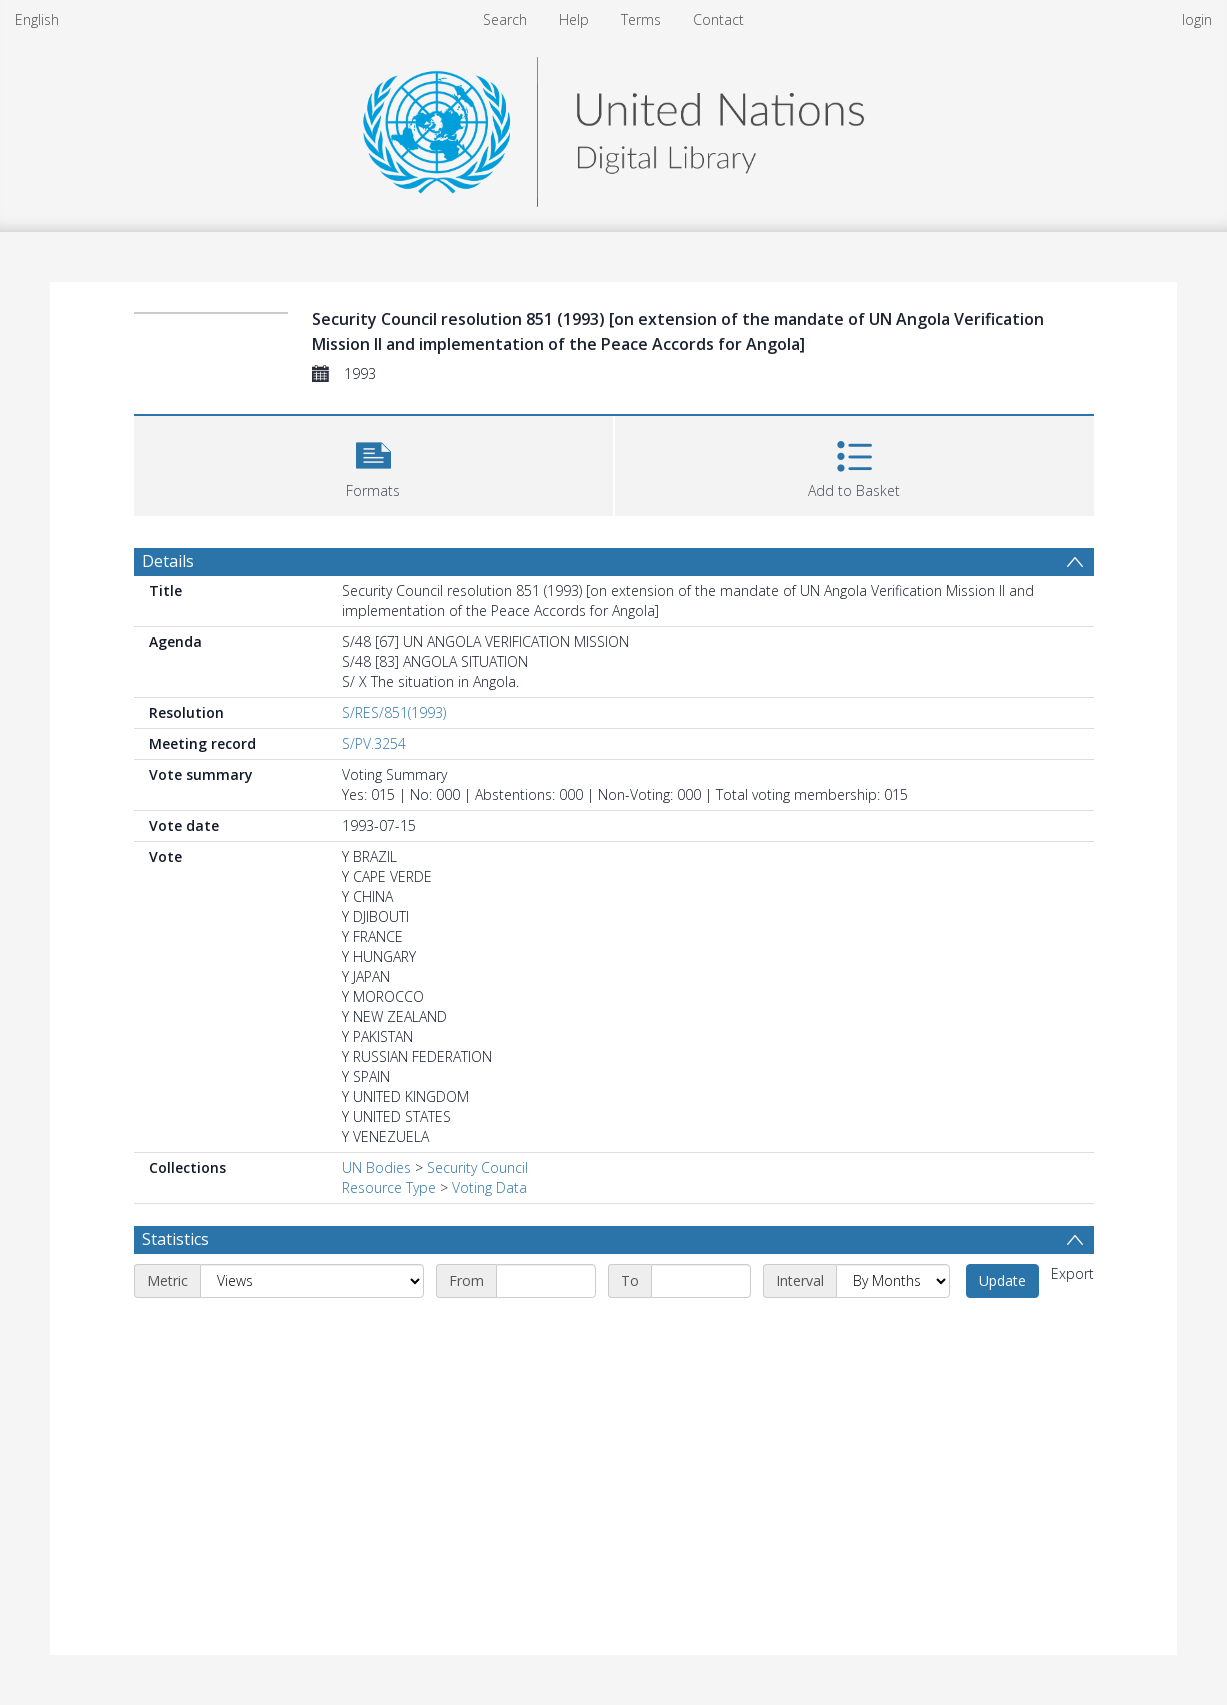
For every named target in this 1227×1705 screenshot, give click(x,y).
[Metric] (312, 1281)
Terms (641, 19)
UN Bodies (376, 1167)
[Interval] (893, 1281)
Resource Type (389, 1187)
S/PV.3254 (374, 743)
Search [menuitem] (505, 19)
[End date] (701, 1281)
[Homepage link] (613, 126)
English (37, 19)
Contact (718, 19)
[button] (373, 463)
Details (168, 561)
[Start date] (546, 1281)
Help (574, 19)
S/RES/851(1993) (394, 712)
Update (1002, 1280)
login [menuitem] (1197, 19)
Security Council (477, 1167)
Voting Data (489, 1187)
